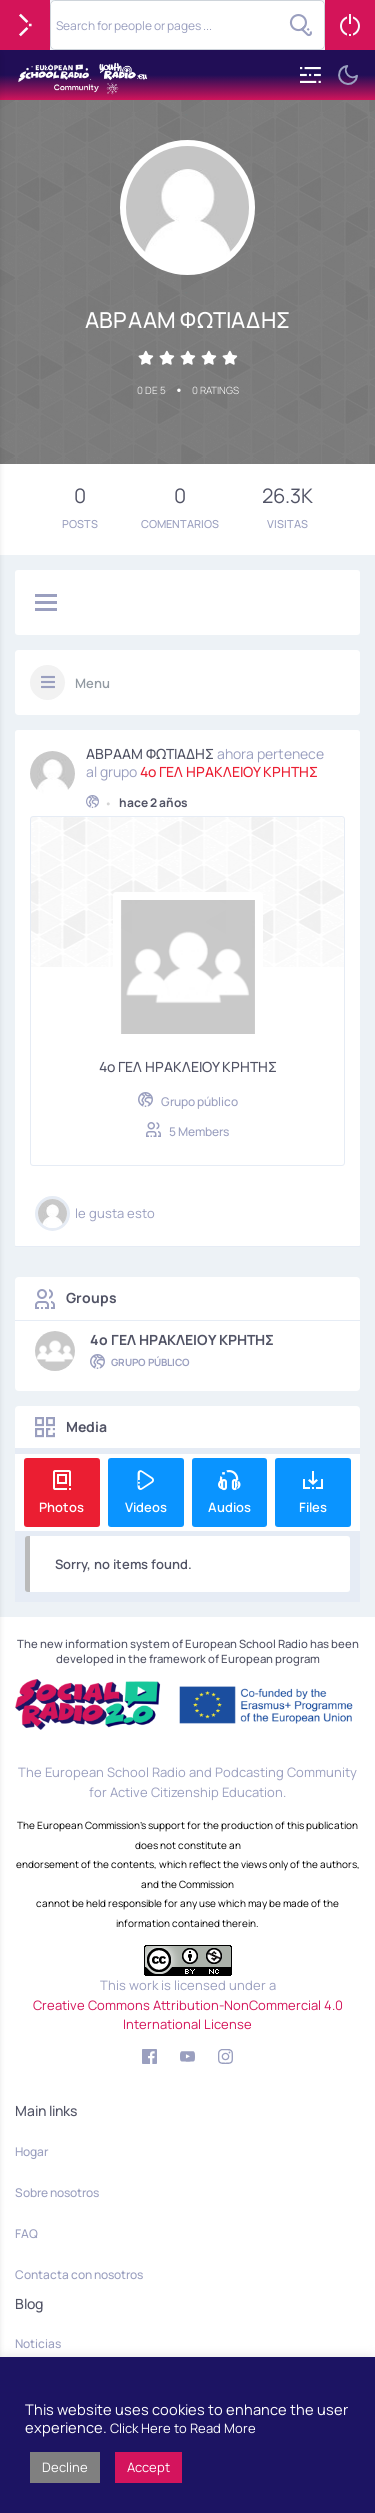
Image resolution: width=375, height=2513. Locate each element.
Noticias (38, 2343)
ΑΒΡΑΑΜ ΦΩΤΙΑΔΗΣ (150, 751)
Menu (92, 683)
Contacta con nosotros (79, 2274)
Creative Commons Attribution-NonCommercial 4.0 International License (188, 2015)
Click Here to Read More (183, 2428)
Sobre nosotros (57, 2192)
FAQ (26, 2233)
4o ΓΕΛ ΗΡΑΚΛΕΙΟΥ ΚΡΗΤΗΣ (229, 769)
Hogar (31, 2151)
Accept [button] (148, 2467)
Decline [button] (65, 2467)
